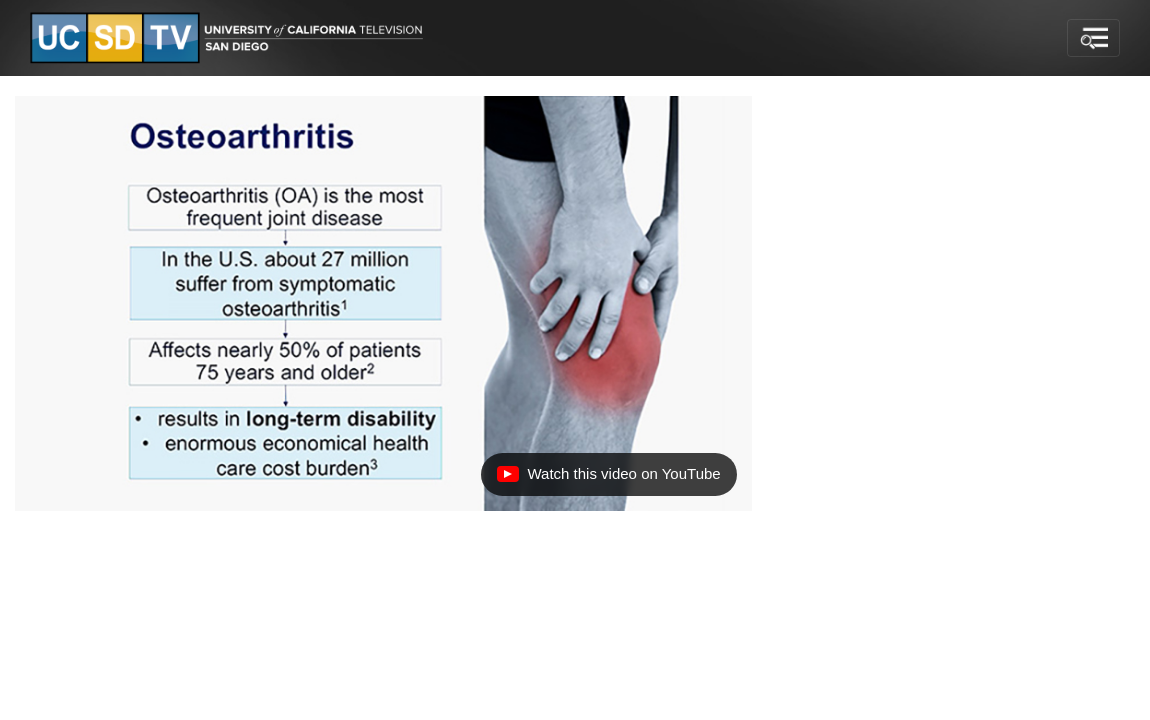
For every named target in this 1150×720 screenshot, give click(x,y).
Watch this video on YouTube (608, 479)
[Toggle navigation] (1093, 38)
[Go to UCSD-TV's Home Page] (230, 38)
